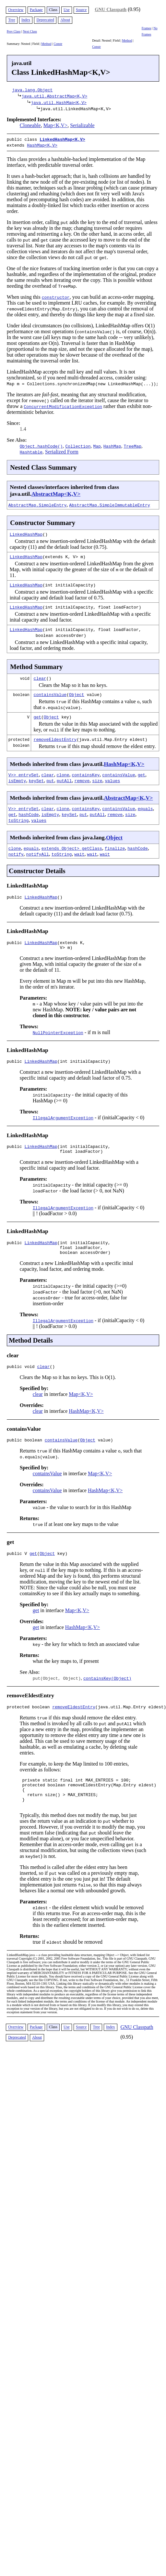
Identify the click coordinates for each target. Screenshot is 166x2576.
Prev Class (14, 31)
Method (46, 44)
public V (18, 1564)
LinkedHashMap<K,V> (62, 139)
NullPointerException (58, 1034)
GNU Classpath (110, 9)
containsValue (50, 693)
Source (81, 9)
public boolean (26, 1449)
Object (76, 693)
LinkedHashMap (26, 533)
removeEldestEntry (55, 738)
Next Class (30, 31)
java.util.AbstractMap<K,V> (54, 96)
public (16, 897)
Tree (11, 20)
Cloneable (30, 125)
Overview (15, 9)
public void (22, 1375)
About (65, 20)
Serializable (82, 125)
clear (40, 677)
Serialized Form (61, 450)
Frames (146, 28)
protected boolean (29, 1718)
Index (25, 20)
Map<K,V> (55, 125)
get (37, 715)
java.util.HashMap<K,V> (59, 102)
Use (67, 9)
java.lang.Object (32, 90)
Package (36, 9)
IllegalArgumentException (63, 1120)
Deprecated (45, 20)
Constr (57, 44)
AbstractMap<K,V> (56, 492)
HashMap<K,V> (42, 144)
